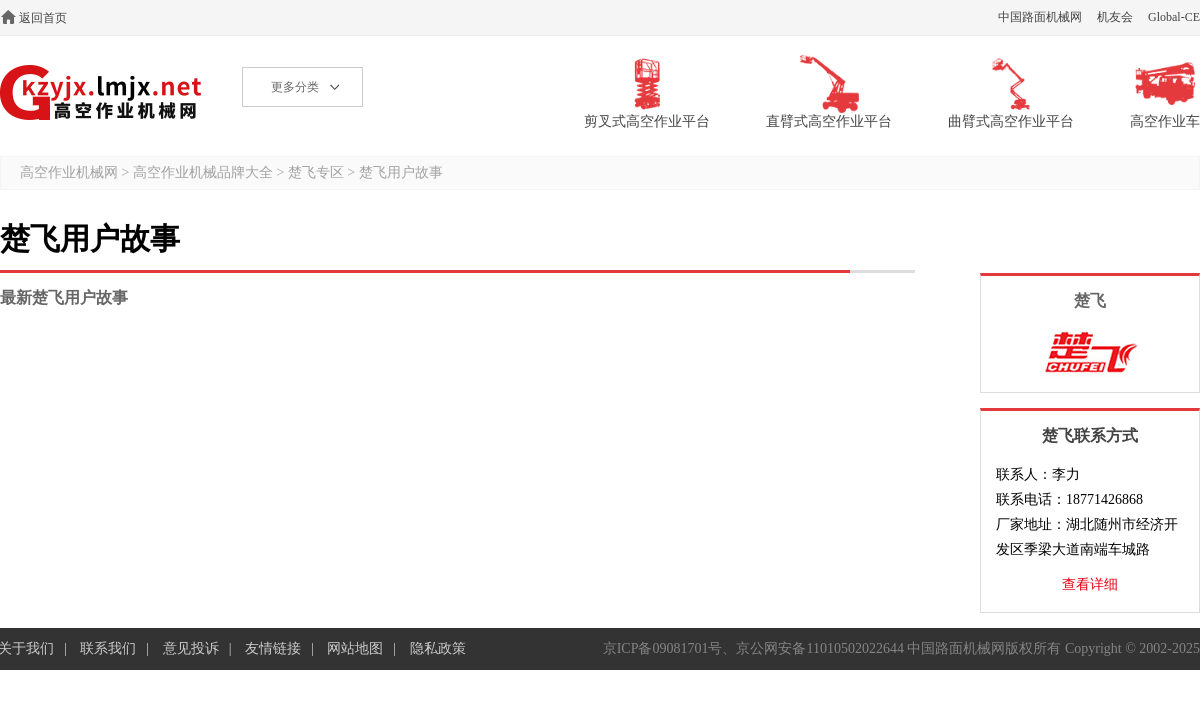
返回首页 (43, 18)
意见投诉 (191, 648)
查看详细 (1090, 584)
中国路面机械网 (1040, 17)
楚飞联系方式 (1090, 435)
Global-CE (1174, 17)
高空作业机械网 (101, 92)
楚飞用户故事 (401, 172)
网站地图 (355, 648)
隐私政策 (438, 648)
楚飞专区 (316, 172)
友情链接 (273, 648)
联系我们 (108, 648)
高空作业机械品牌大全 (203, 172)
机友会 (1115, 17)
